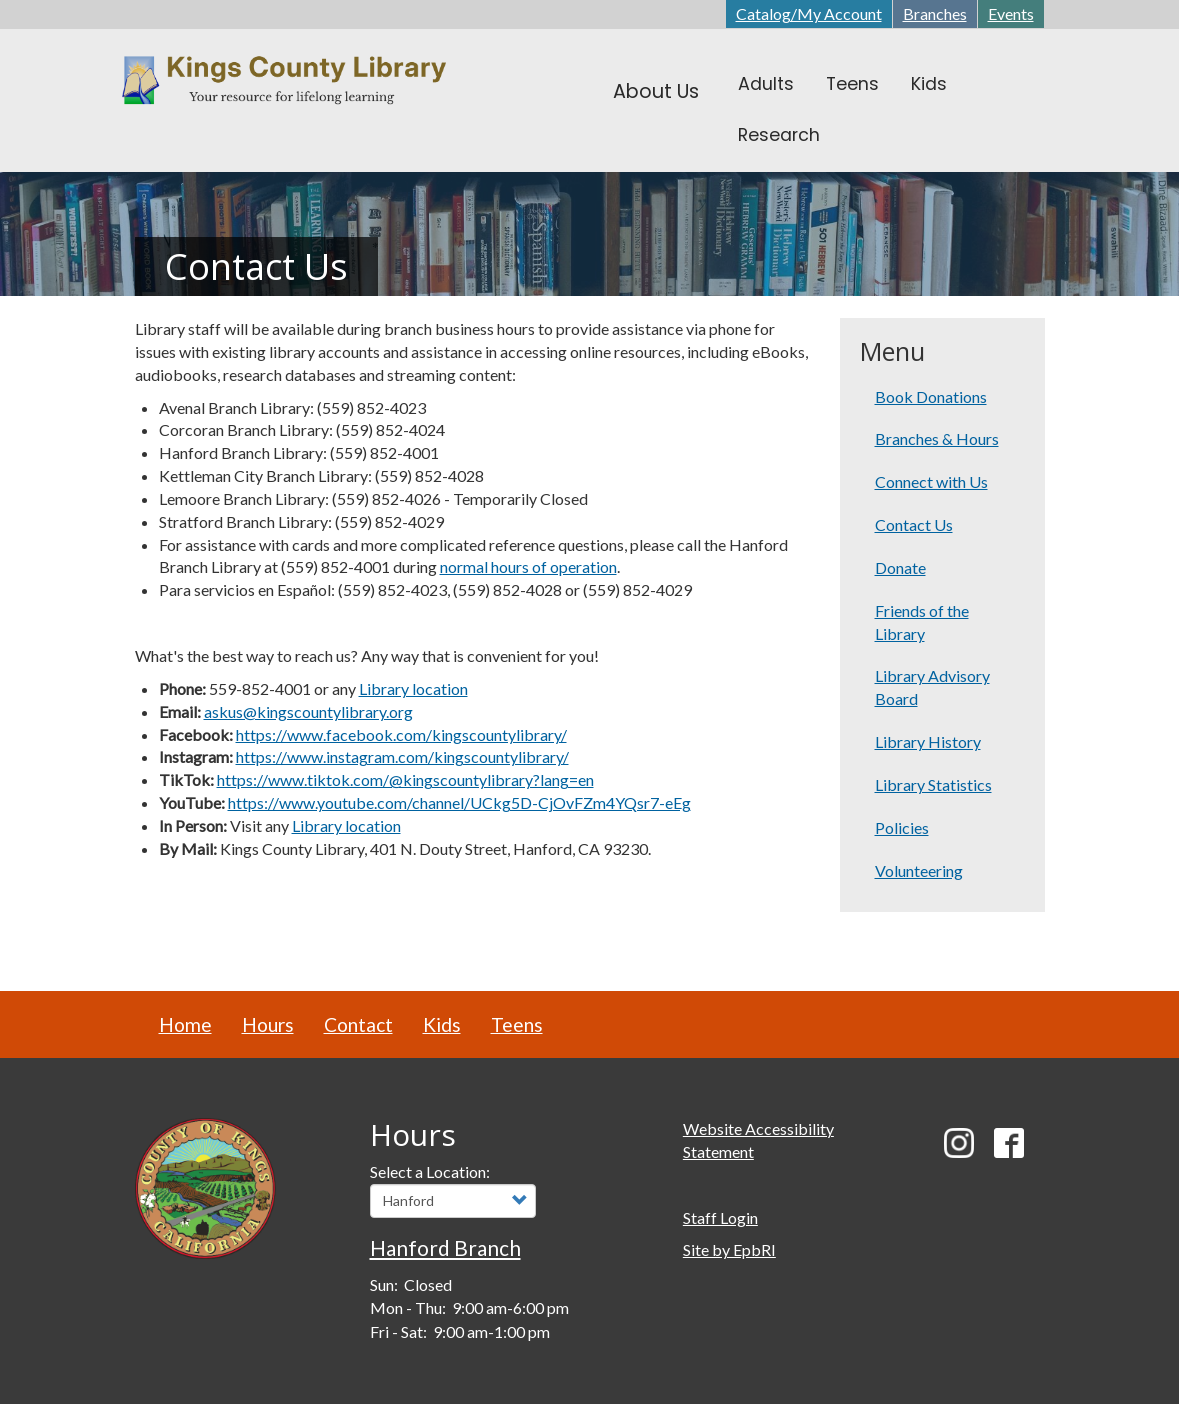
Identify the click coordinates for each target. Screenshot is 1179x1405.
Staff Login (720, 1217)
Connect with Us (931, 481)
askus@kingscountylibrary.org (308, 711)
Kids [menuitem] (929, 84)
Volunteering (919, 870)
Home (185, 1024)
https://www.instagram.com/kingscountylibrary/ (402, 756)
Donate (900, 567)
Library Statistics (933, 784)
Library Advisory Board (932, 687)
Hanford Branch (445, 1247)
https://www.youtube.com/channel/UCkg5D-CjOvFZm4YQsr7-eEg (459, 802)
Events (1011, 13)
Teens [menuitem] (852, 84)
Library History (928, 741)
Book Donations (931, 396)
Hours (268, 1024)
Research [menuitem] (779, 135)
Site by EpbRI (729, 1249)
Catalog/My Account (809, 13)
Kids (442, 1024)
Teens (517, 1024)
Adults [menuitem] (766, 84)
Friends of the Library (922, 622)
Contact (358, 1024)
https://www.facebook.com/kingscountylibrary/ (401, 734)
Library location (413, 688)
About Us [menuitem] (656, 91)
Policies (902, 827)
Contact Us (914, 524)
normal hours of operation (528, 566)
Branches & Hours (937, 438)
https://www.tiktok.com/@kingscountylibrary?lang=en (405, 779)
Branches (935, 13)
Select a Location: (430, 1171)
